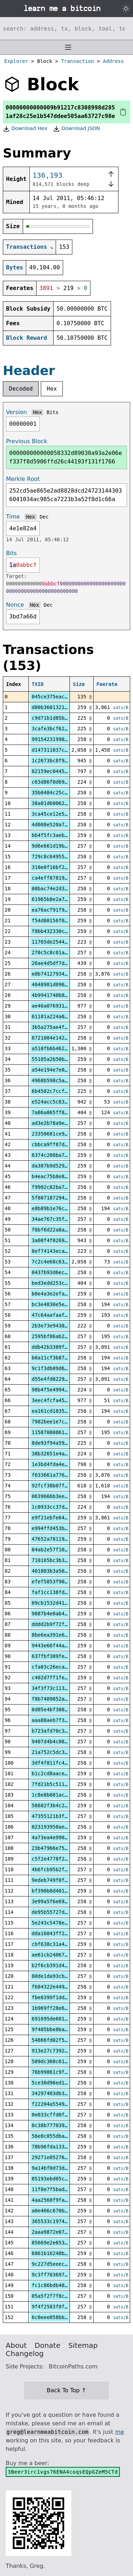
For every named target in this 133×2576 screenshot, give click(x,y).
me (119, 2432)
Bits (52, 412)
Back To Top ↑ (66, 2390)
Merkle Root (23, 479)
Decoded (21, 388)
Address (113, 61)
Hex (52, 388)
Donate (48, 2345)
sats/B (120, 707)
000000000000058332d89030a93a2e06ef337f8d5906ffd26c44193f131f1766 (65, 457)
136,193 (47, 175)
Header (29, 370)
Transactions (26, 246)
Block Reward (26, 337)
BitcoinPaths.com (73, 2366)
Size (79, 684)
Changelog (25, 2353)
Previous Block (26, 441)
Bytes (14, 267)
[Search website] (66, 28)
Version (16, 412)
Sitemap (83, 2345)
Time (13, 516)
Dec (44, 517)
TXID (38, 684)
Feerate (106, 684)
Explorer (16, 61)
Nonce (15, 604)
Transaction (77, 61)
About (16, 2345)
